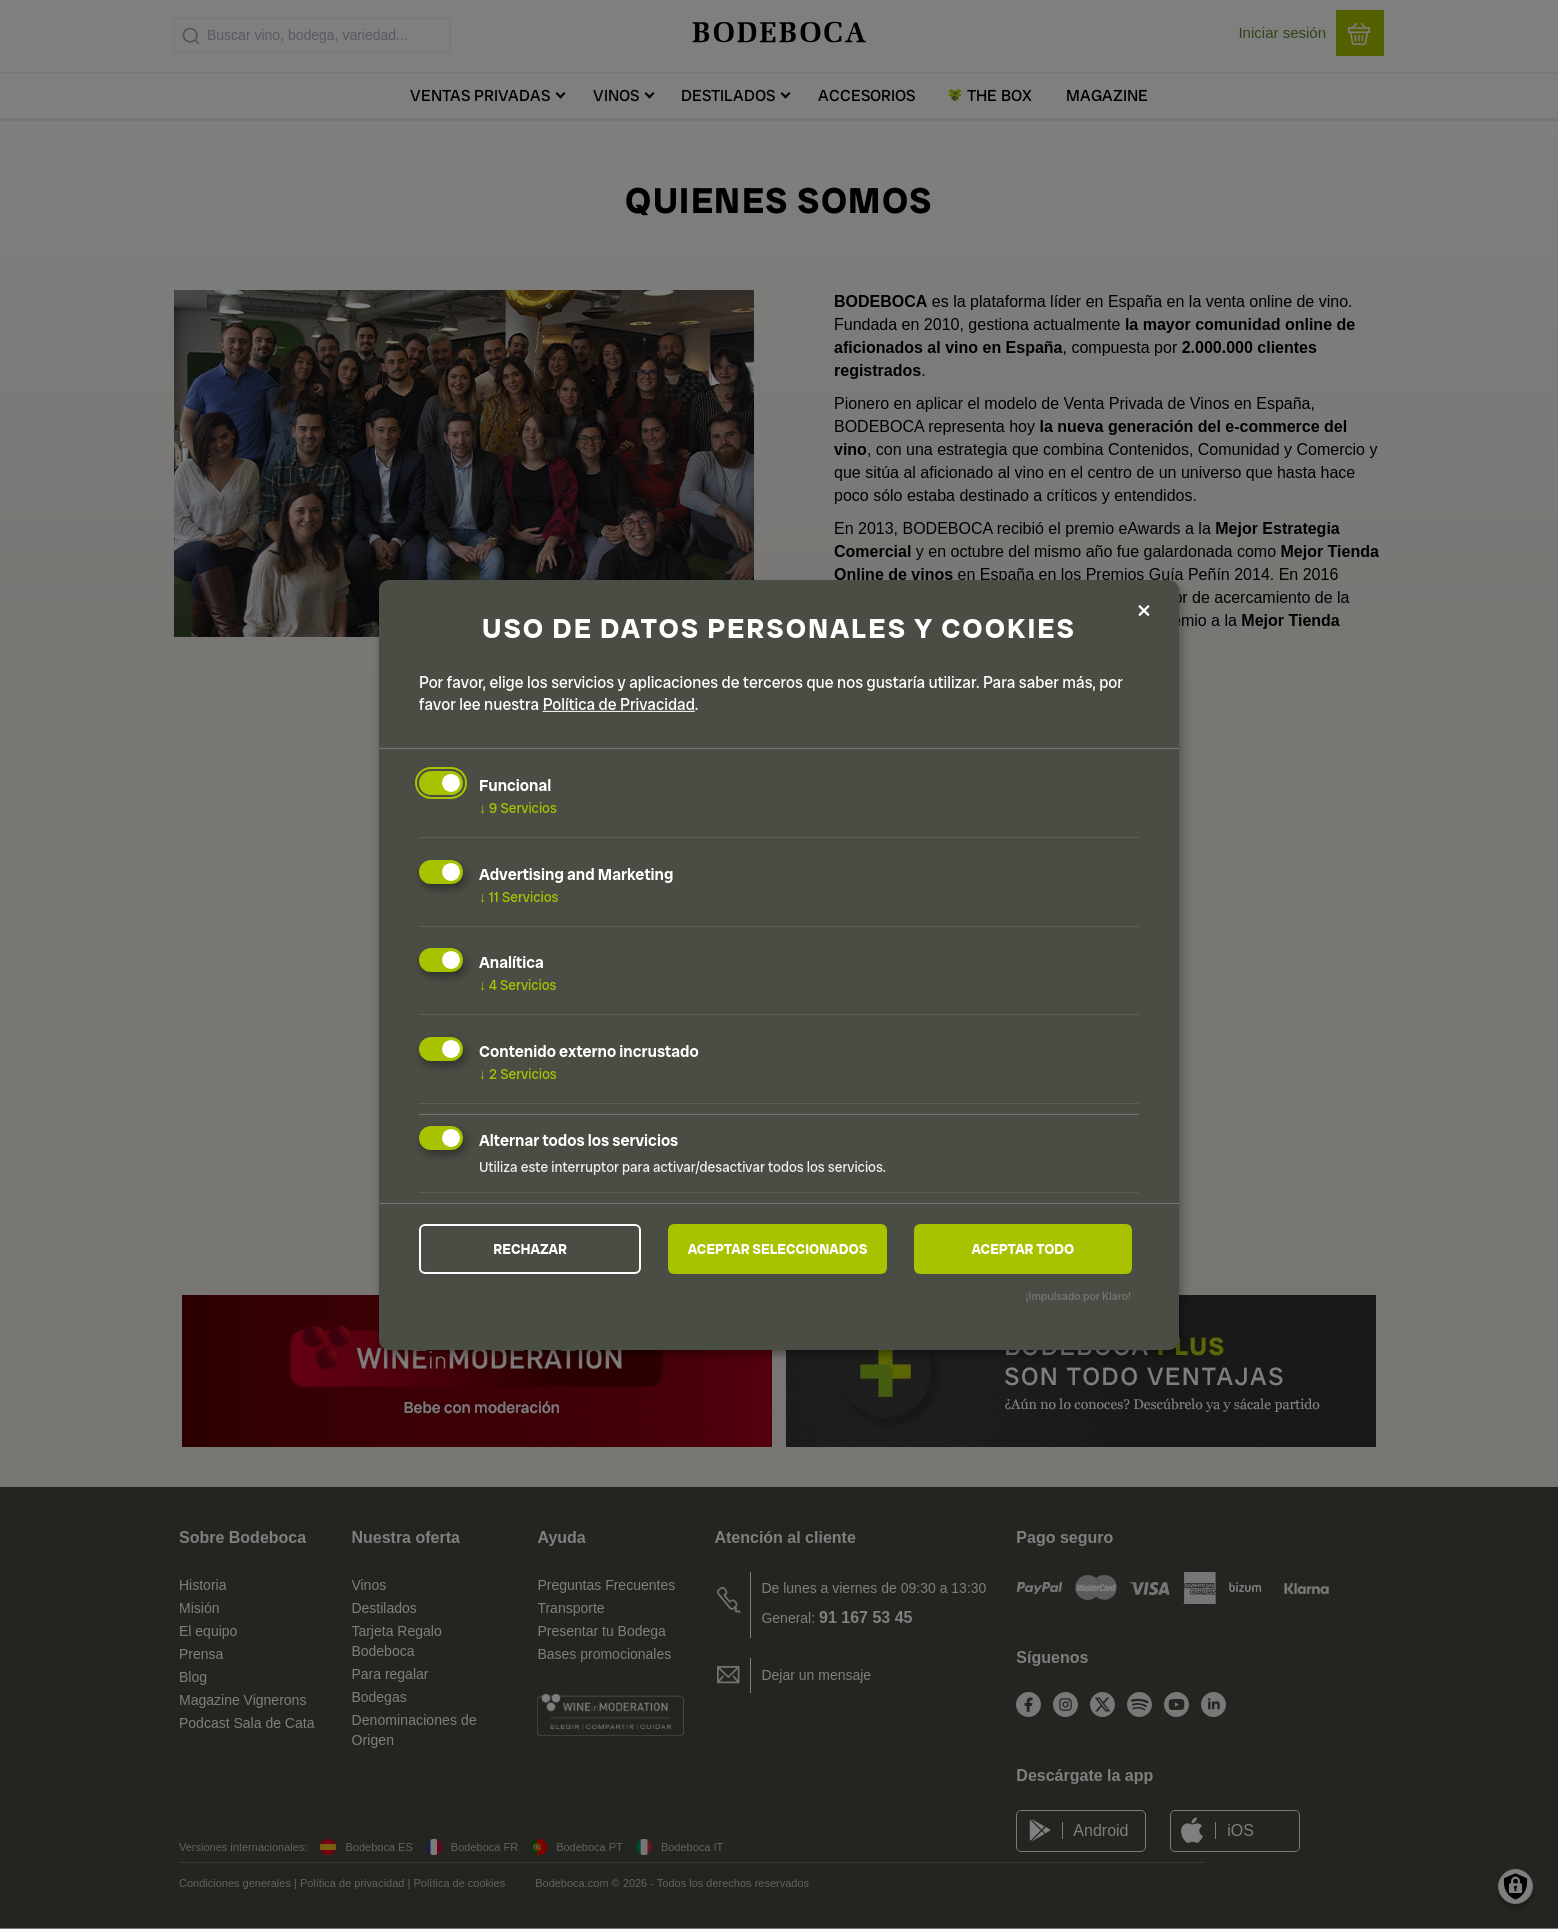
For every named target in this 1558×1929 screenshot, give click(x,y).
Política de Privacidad (619, 704)
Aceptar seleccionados (778, 1249)
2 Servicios (518, 1074)
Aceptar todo (1022, 1249)
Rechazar (530, 1249)
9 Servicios (518, 808)
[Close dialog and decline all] (1144, 611)
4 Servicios (518, 985)
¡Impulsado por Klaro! (1078, 1296)
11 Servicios (518, 896)
